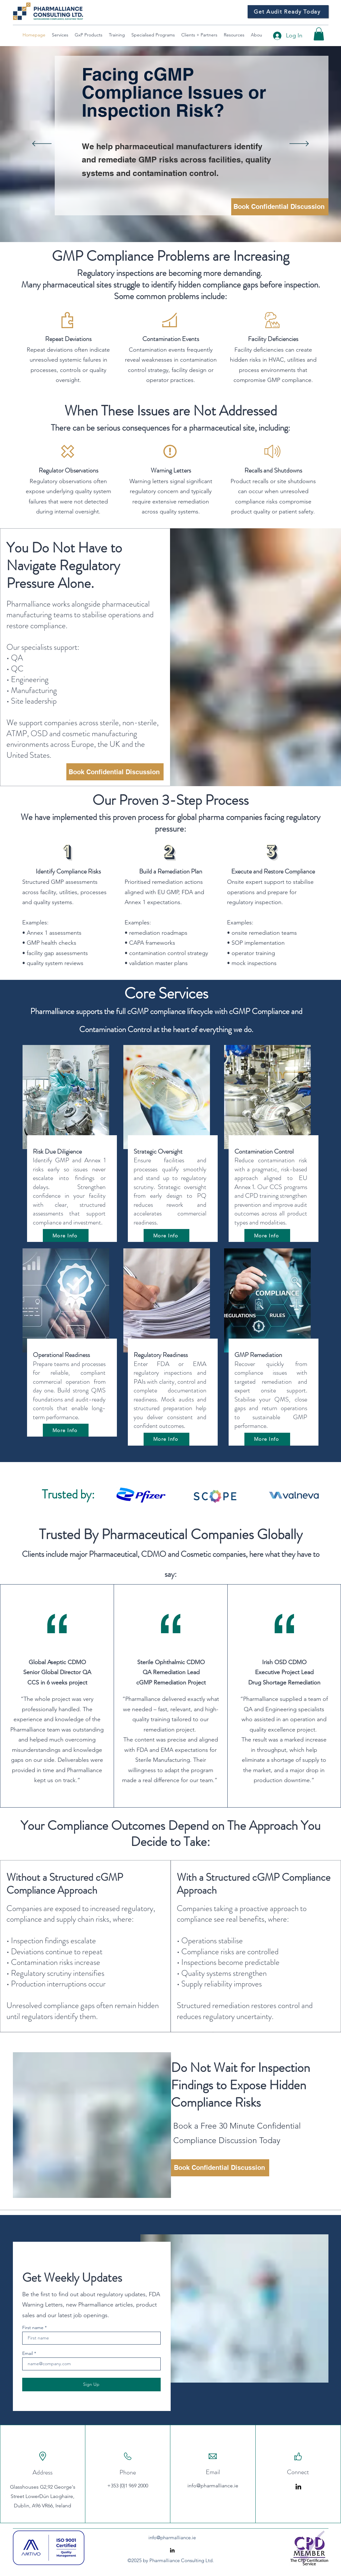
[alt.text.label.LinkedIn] (172, 2550)
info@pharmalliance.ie (212, 2486)
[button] (318, 34)
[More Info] (66, 1235)
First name (32, 2327)
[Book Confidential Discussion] (279, 206)
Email (27, 2353)
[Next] (299, 144)
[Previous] (42, 144)
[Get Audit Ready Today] (288, 11)
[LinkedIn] (298, 2487)
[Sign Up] (91, 2384)
